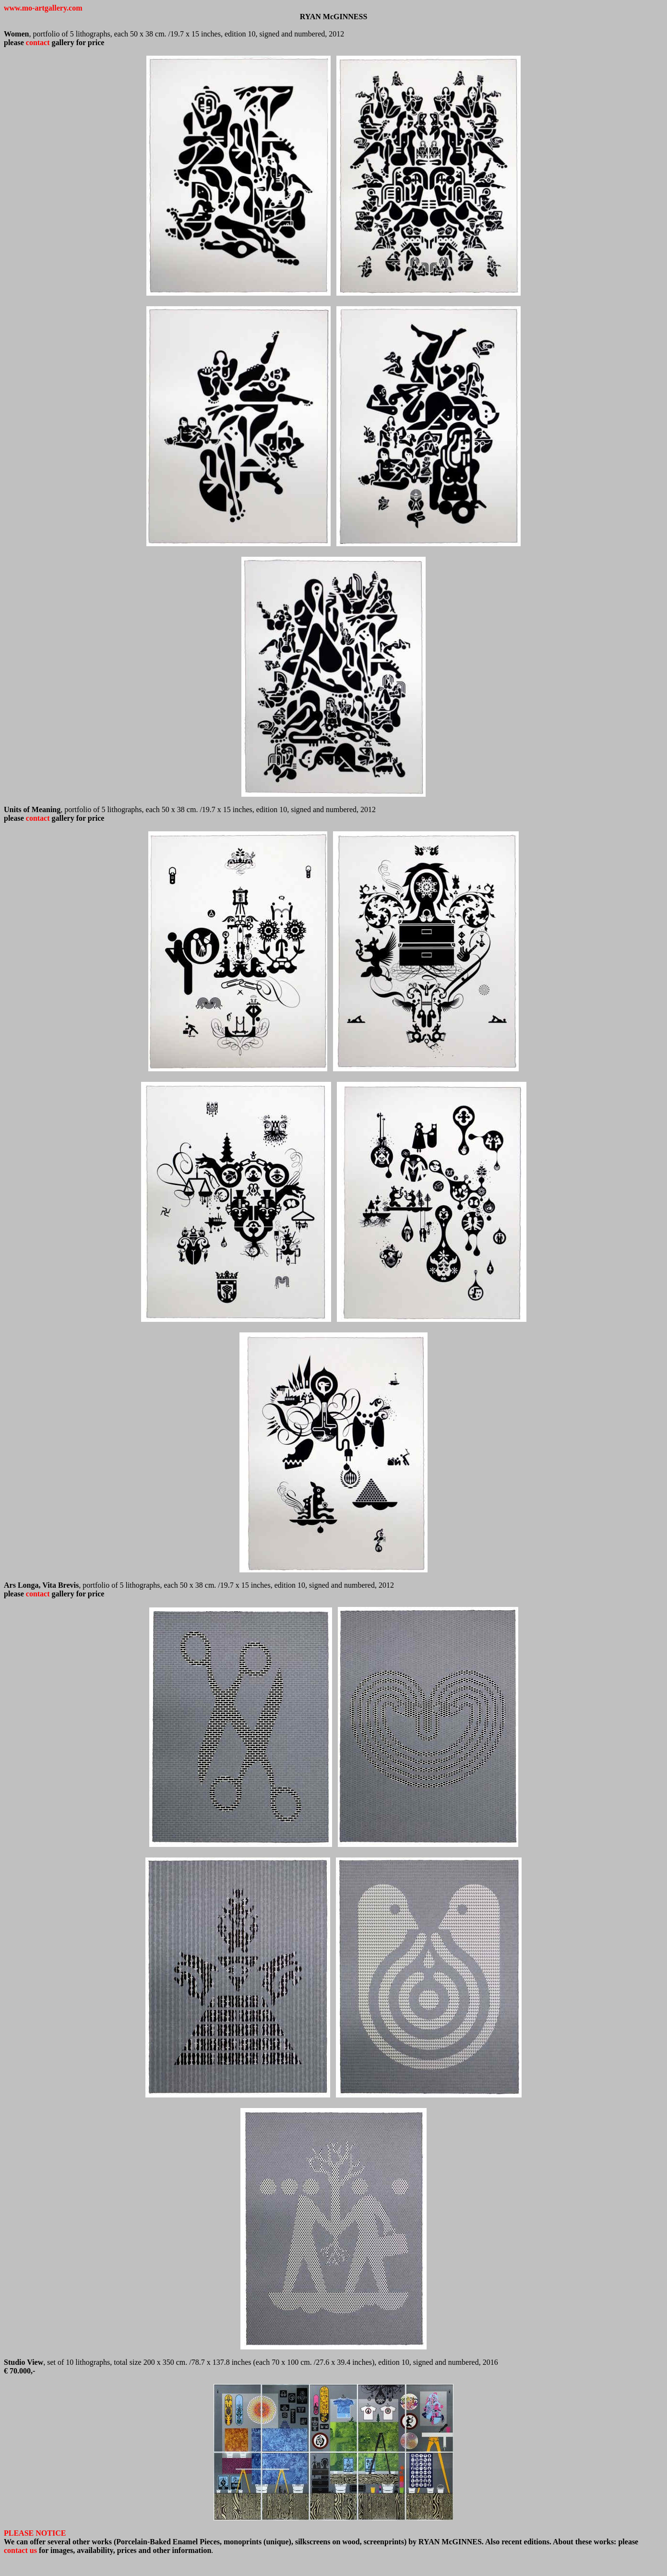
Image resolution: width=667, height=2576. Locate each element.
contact (38, 42)
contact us (20, 2550)
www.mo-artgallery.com (43, 8)
